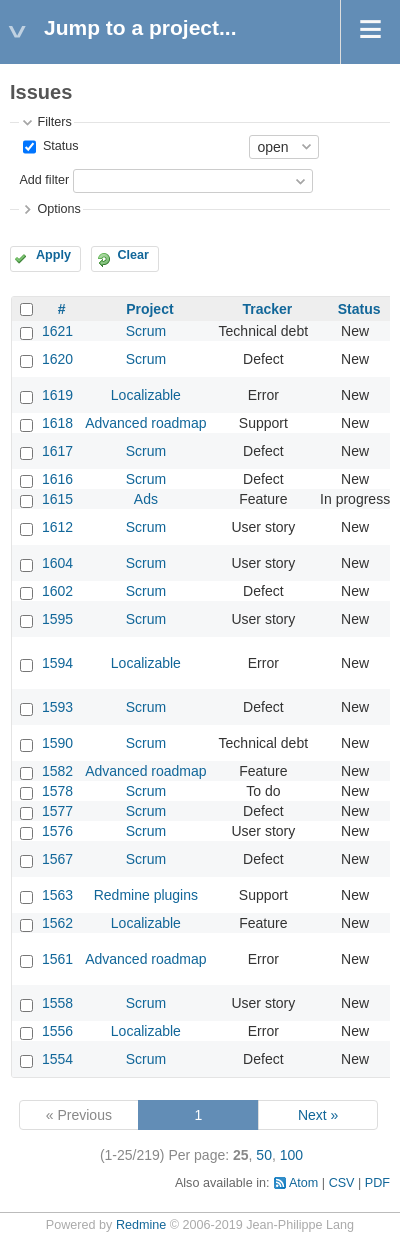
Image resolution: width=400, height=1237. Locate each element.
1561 (57, 959)
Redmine (141, 1225)
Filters (54, 122)
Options (58, 209)
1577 (57, 811)
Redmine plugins (146, 895)
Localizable (146, 395)
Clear (133, 255)
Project (149, 309)
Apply (53, 255)
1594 (57, 663)
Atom (303, 1183)
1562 (57, 923)
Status (58, 146)
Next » (318, 1115)
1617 (57, 451)
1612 (57, 527)
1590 (57, 743)
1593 (57, 707)
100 (291, 1155)
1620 (57, 359)
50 (264, 1155)
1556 (57, 1031)
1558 (57, 1003)
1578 (57, 791)
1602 (57, 591)
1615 (57, 499)
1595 (57, 619)
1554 (57, 1059)
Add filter (44, 180)
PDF (377, 1183)
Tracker (267, 309)
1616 (57, 479)
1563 (57, 895)
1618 (57, 423)
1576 (57, 831)
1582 (57, 771)
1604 (57, 563)
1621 (57, 331)
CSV (342, 1183)
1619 (57, 395)
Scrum (146, 331)
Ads (146, 499)
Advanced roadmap (145, 423)
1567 (57, 859)
